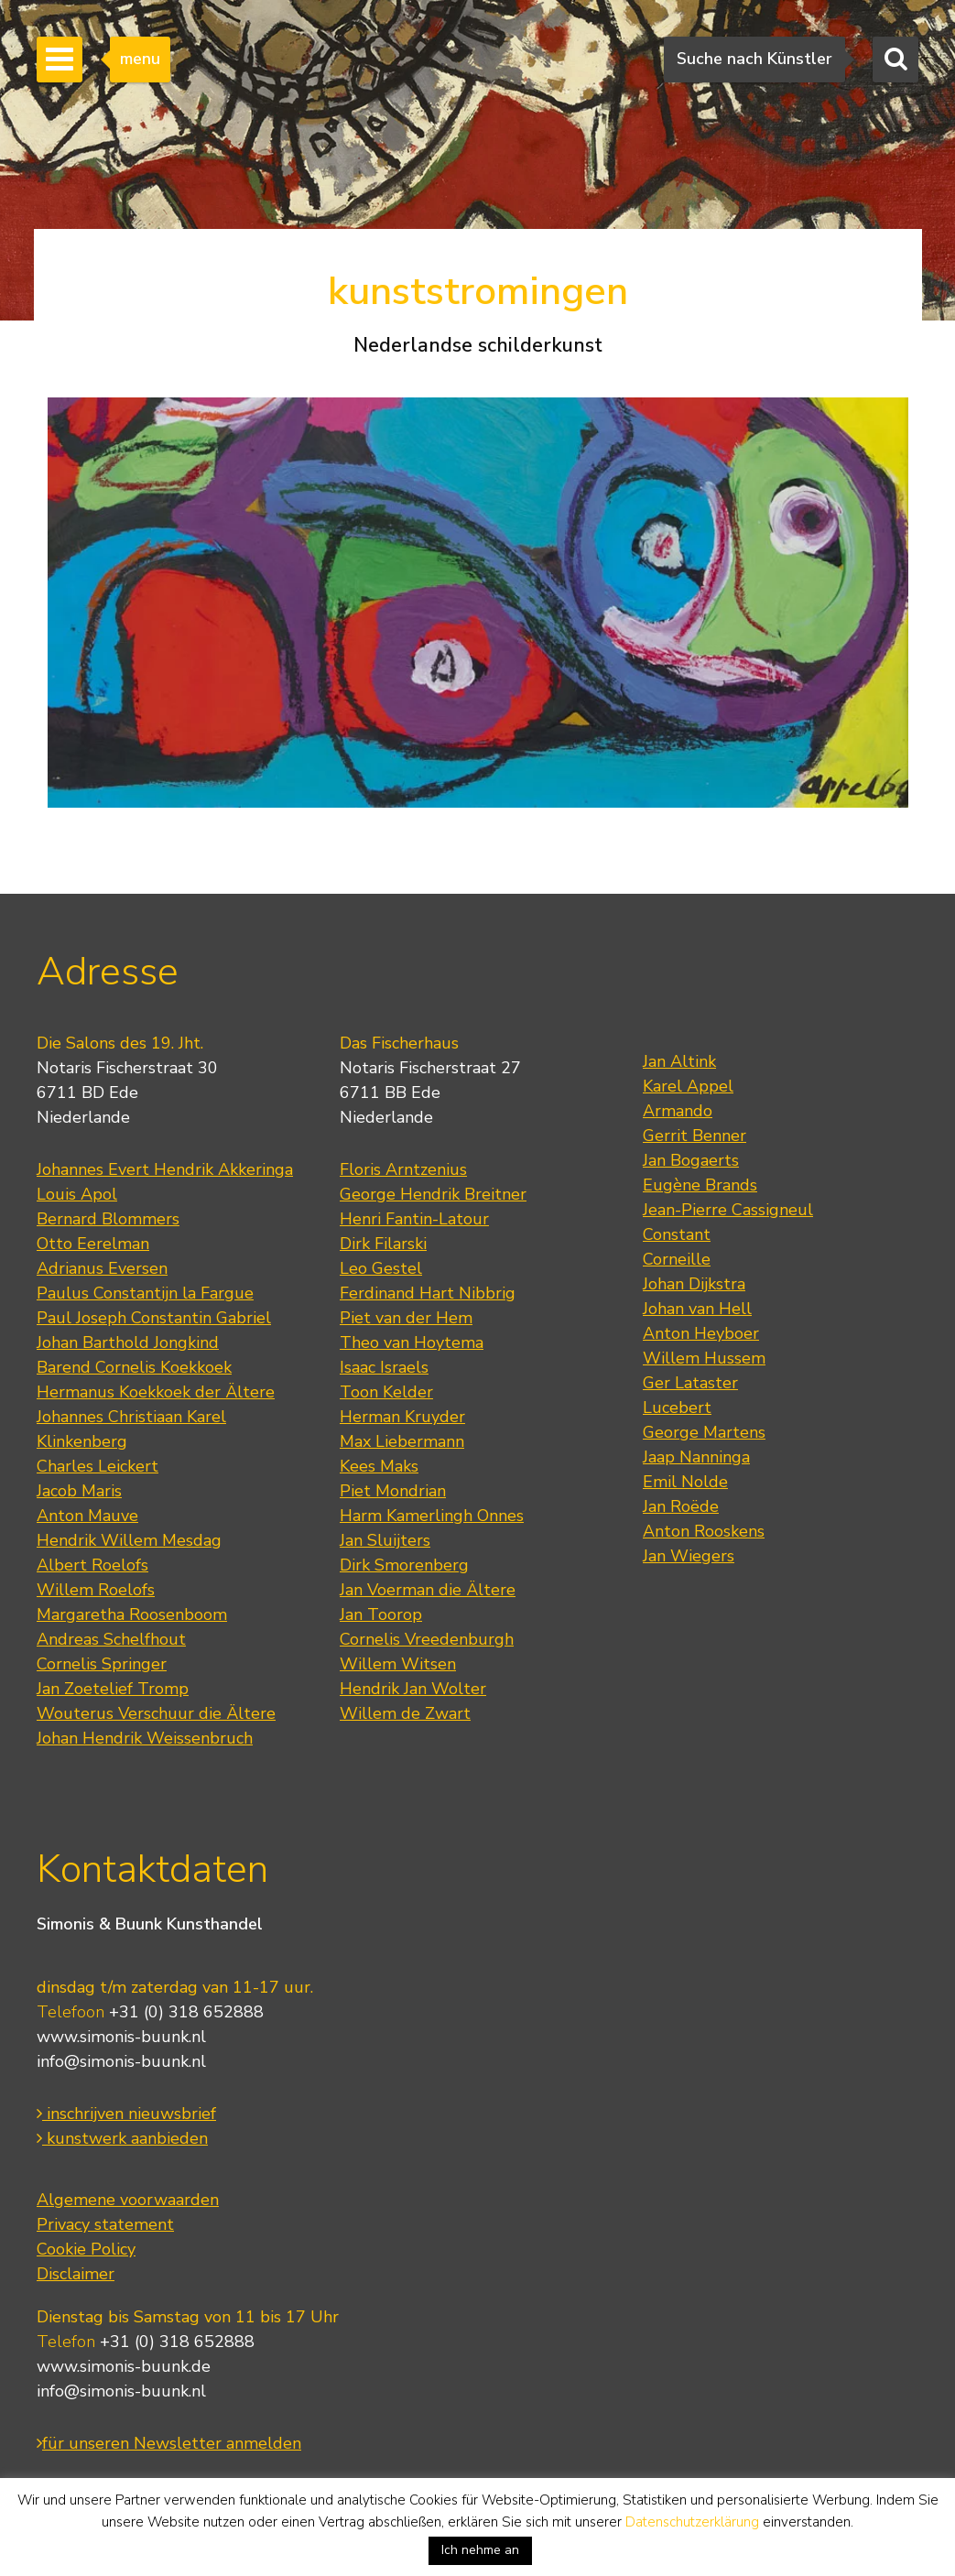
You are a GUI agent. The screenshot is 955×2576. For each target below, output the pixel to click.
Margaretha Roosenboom (132, 1614)
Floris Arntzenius (403, 1169)
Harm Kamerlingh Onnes (432, 1516)
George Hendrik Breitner (433, 1194)
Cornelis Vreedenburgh (427, 1639)
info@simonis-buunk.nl (121, 2061)
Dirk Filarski (383, 1244)
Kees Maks (379, 1466)
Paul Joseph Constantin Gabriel (154, 1318)
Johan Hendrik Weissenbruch (145, 1738)
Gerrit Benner (694, 1136)
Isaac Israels (384, 1367)
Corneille (677, 1259)
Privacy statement (105, 2224)
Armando (677, 1111)
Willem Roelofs (96, 1590)
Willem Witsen (398, 1664)
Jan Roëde (681, 1506)
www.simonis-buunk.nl (121, 2037)
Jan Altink (679, 1061)
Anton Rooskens (704, 1531)
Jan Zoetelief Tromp (113, 1689)
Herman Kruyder (402, 1417)
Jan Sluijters (385, 1540)
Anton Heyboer (701, 1333)
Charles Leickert (97, 1466)
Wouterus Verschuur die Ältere (156, 1713)
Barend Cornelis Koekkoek (134, 1367)
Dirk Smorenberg (404, 1565)
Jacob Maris (79, 1491)
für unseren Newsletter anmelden (169, 2443)
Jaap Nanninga (696, 1457)
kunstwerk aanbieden (122, 2138)
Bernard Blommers (108, 1219)
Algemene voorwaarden (128, 2200)
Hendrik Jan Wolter (413, 1689)
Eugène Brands (700, 1185)
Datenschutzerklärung (692, 2522)
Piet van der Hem (406, 1318)
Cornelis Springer (102, 1664)
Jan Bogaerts (691, 1160)
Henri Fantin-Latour (414, 1219)
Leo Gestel (381, 1268)
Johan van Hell (697, 1309)
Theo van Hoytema (411, 1342)
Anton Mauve (87, 1516)
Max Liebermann (402, 1441)
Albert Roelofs (92, 1565)
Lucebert (677, 1407)
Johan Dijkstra (694, 1284)
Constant (677, 1234)
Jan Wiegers (688, 1556)
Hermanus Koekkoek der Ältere (156, 1392)
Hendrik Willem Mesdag (129, 1540)
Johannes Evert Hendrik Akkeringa (165, 1169)
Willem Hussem (704, 1358)
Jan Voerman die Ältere (427, 1590)
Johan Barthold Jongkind (128, 1342)
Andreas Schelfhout (111, 1639)
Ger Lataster (690, 1383)
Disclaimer (75, 2274)
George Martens (704, 1432)
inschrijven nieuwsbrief (126, 2114)
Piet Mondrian (393, 1491)
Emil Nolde (685, 1482)
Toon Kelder (386, 1392)
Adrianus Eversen (102, 1268)
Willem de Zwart (405, 1713)
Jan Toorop (381, 1614)
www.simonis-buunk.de (124, 2366)
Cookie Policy (86, 2249)
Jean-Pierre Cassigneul (728, 1210)
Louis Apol (77, 1194)
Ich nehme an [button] (480, 2550)
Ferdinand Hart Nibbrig (427, 1293)
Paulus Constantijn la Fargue (145, 1293)
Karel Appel (688, 1086)
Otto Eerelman (93, 1244)
